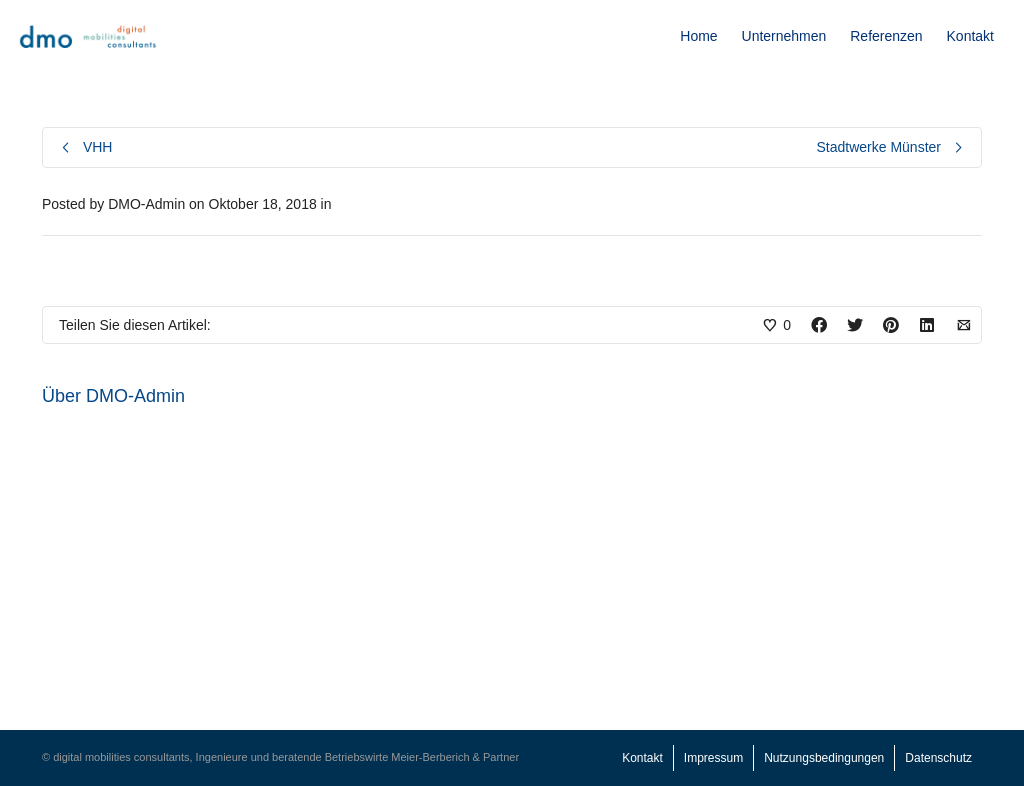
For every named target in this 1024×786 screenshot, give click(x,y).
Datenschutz (938, 758)
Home (698, 36)
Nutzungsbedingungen (824, 758)
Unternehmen (784, 36)
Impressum (713, 758)
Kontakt (970, 36)
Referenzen (886, 36)
